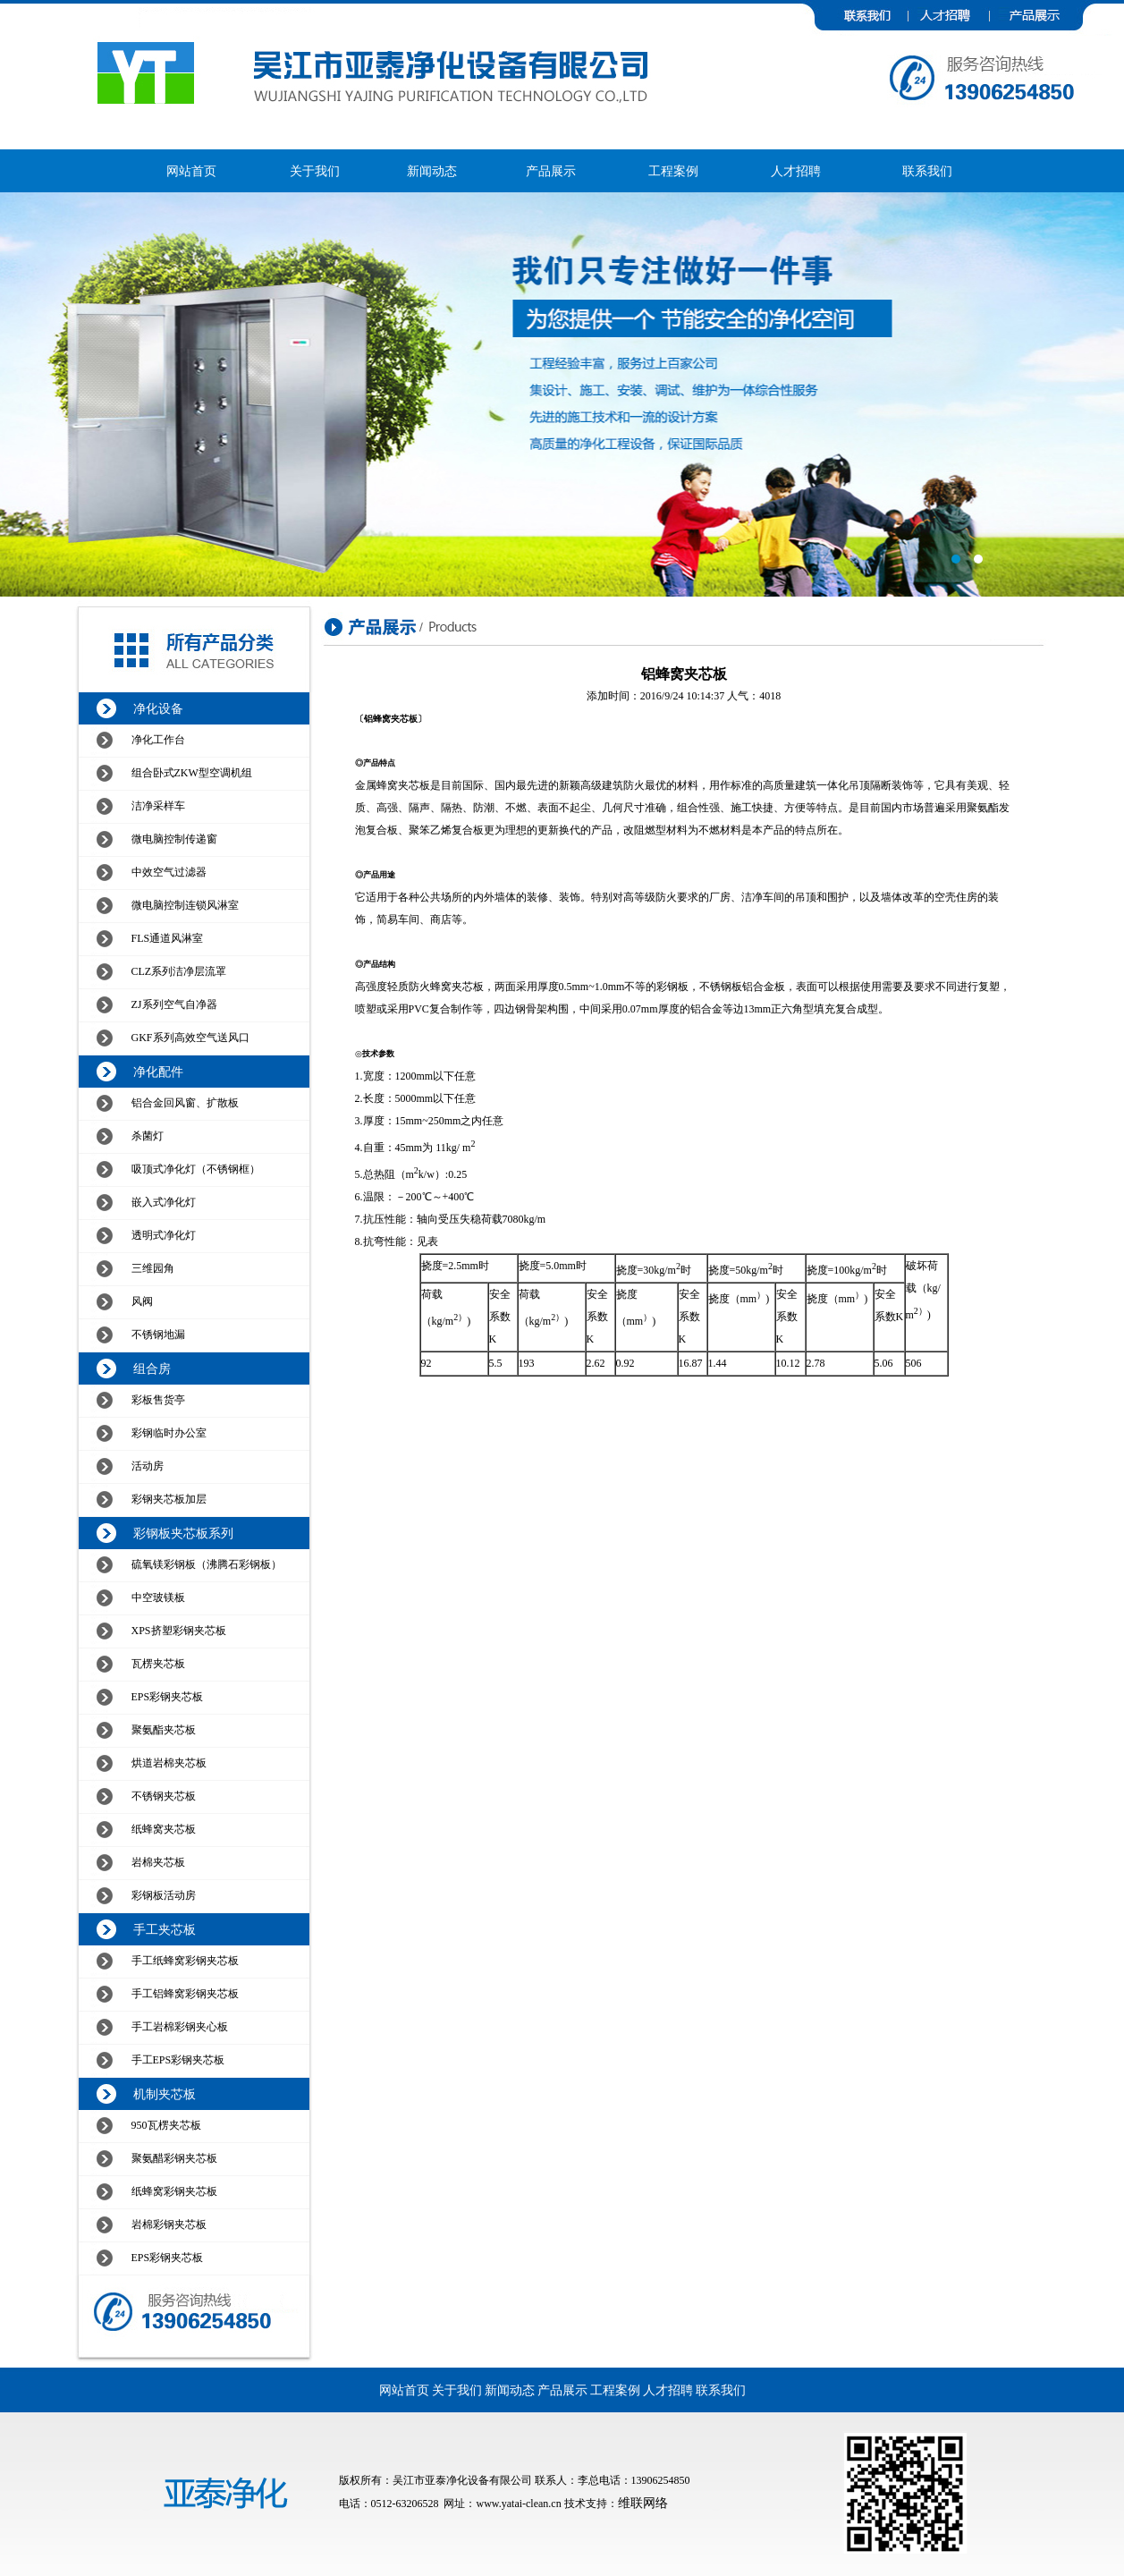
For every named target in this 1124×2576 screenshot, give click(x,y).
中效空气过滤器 (169, 872)
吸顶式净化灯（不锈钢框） (195, 1169)
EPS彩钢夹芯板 (167, 1696)
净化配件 (158, 1072)
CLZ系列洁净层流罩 (179, 971)
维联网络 (643, 2503)
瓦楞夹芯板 (158, 1663)
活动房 (147, 1466)
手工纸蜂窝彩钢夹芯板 (185, 1960)
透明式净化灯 (163, 1235)
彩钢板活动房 (163, 1895)
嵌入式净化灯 (163, 1202)
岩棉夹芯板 (158, 1862)
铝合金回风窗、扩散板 (185, 1103)
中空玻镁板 (158, 1597)
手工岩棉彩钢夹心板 (179, 2027)
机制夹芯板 (164, 2094)
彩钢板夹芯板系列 (183, 1533)
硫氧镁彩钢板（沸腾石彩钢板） (206, 1564)
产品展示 (551, 171)
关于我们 (315, 171)
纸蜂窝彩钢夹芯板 (174, 2191)
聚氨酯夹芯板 (163, 1730)
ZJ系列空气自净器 (174, 1004)
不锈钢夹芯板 (163, 1796)
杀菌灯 (147, 1136)
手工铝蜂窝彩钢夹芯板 (185, 1993)
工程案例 (673, 171)
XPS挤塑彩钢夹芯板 (178, 1630)
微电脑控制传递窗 (174, 839)
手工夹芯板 (164, 1929)
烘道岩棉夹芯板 (169, 1763)
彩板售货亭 (158, 1400)
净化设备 (158, 709)
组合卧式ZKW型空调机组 (191, 773)
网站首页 (191, 171)
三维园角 (152, 1268)
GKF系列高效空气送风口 (190, 1037)
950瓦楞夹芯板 (166, 2125)
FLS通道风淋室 (167, 938)
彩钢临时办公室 (169, 1433)
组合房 (152, 1369)
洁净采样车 (158, 806)
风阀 (142, 1301)
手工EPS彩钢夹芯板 (178, 2060)
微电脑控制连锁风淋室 (185, 905)
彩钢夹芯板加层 (169, 1499)
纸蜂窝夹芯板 (163, 1829)
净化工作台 (158, 739)
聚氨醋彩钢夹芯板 (174, 2158)
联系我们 (927, 171)
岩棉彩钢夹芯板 (169, 2224)
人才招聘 (796, 171)
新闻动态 (432, 171)
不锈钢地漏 (158, 1334)
